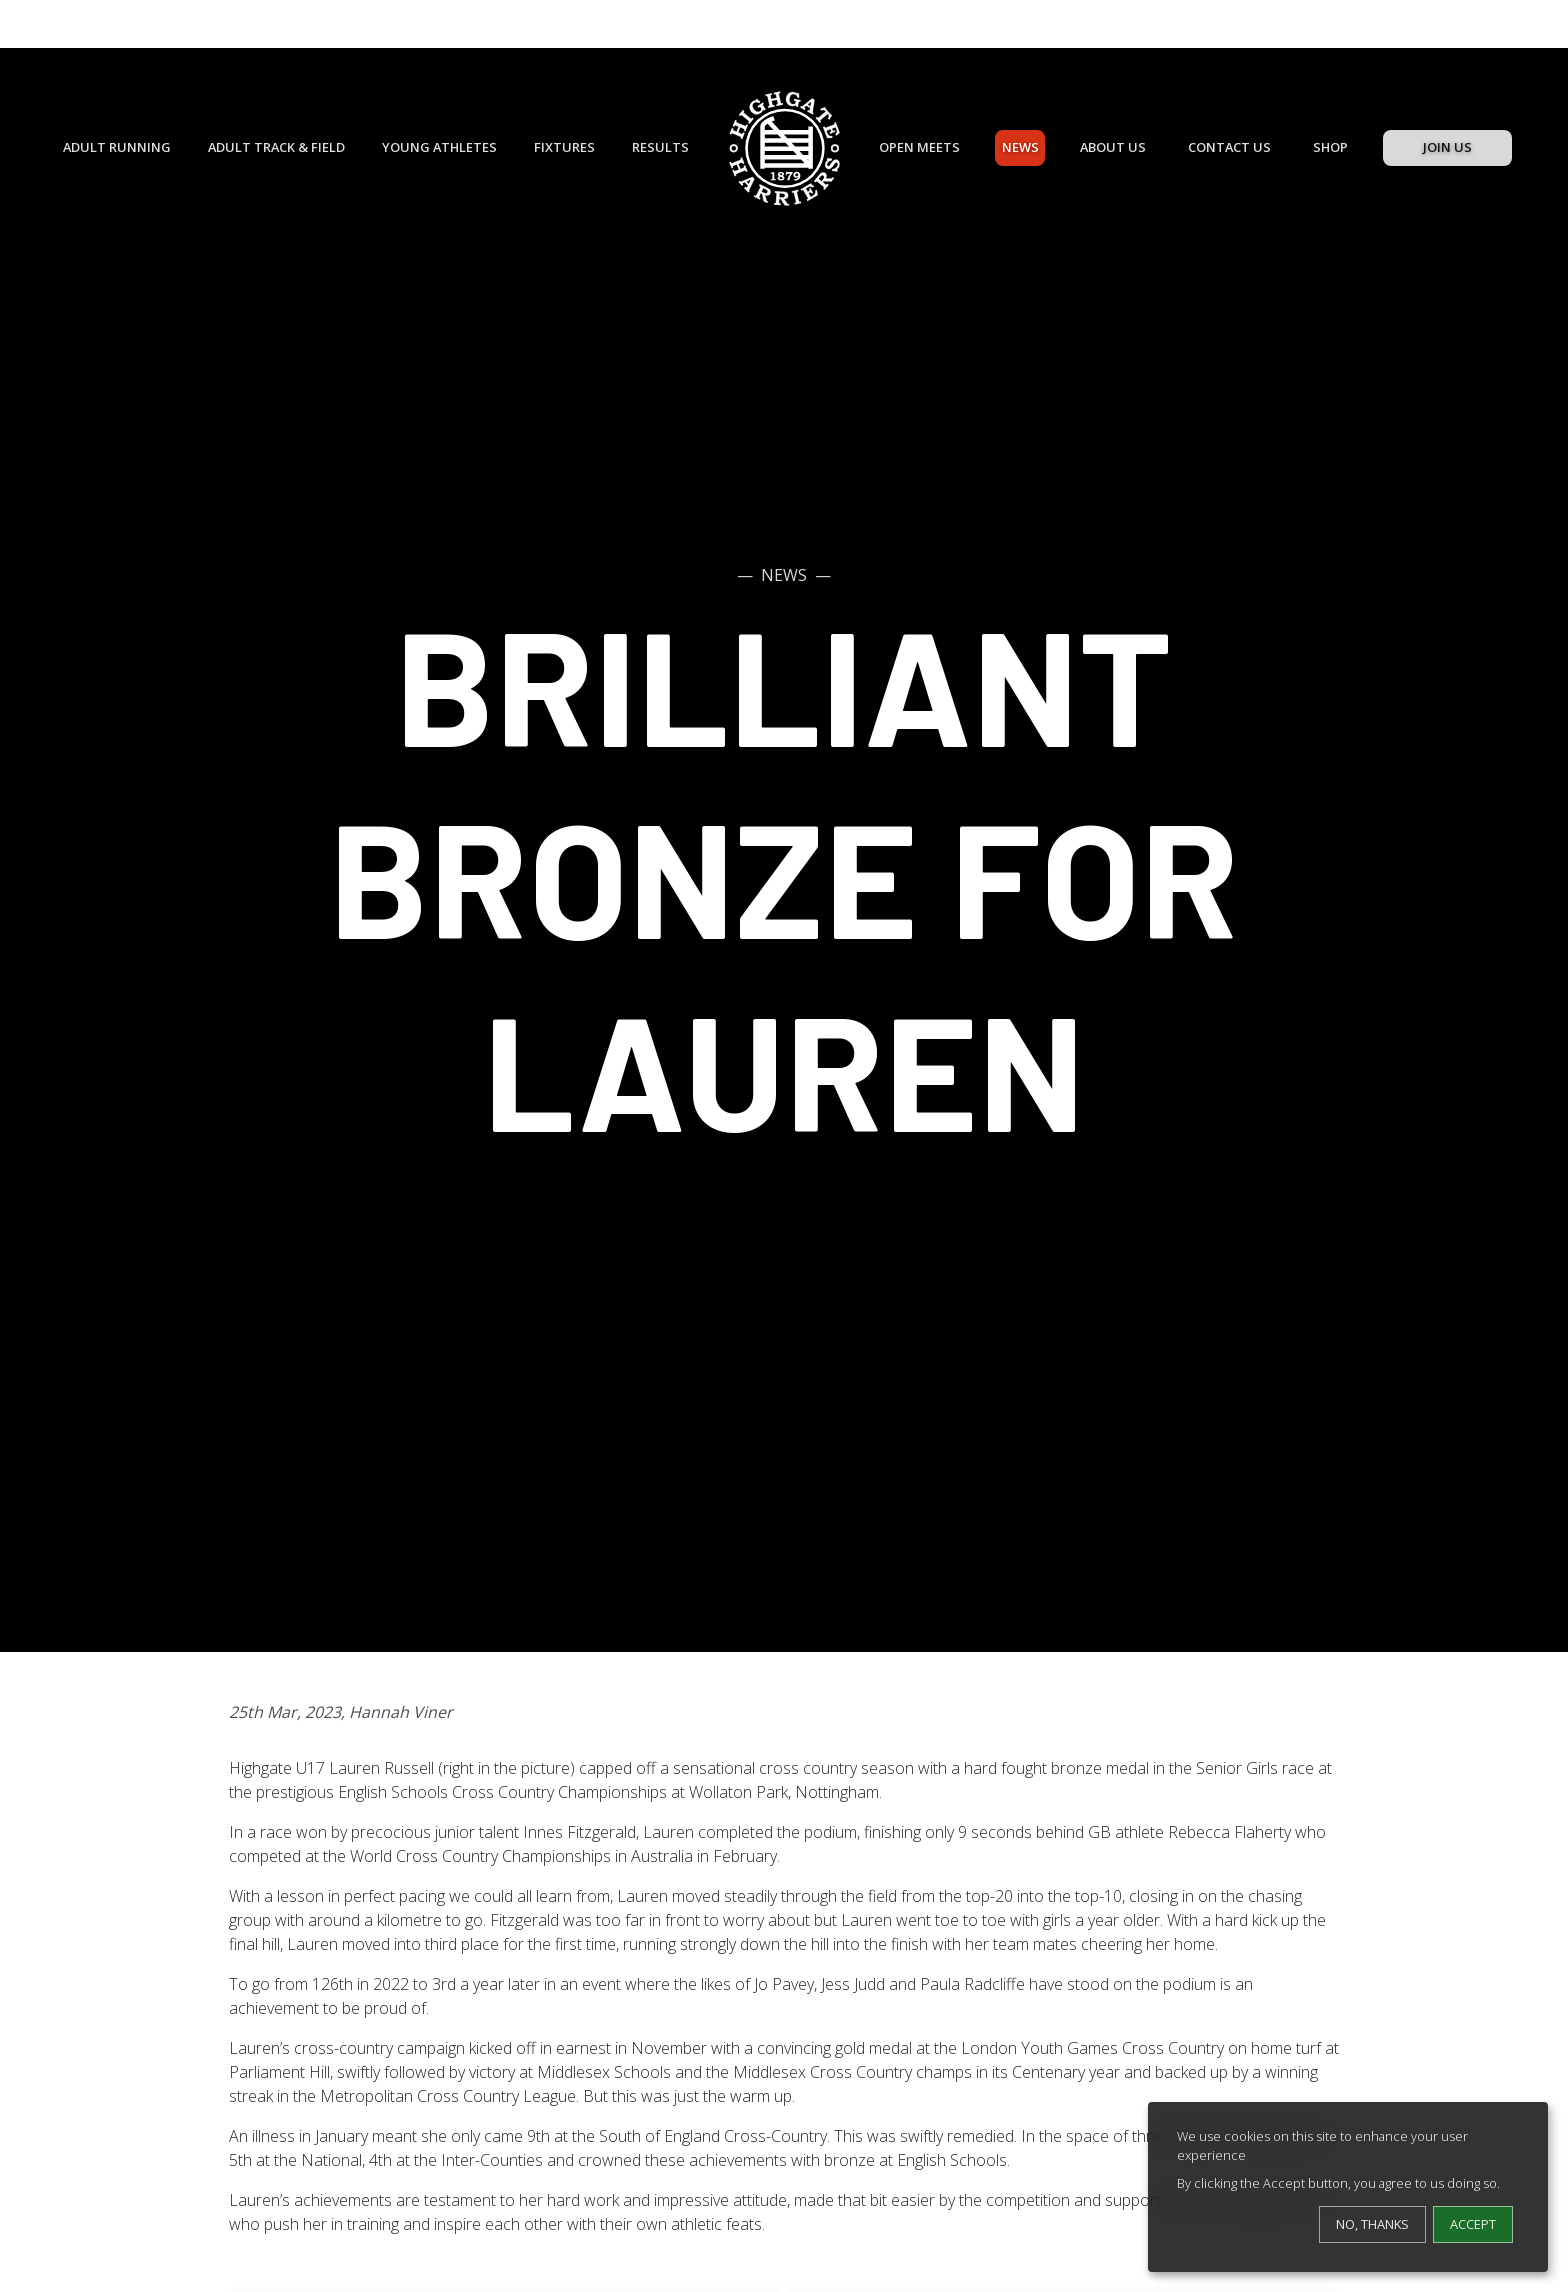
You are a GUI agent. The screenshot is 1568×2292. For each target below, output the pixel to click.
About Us (1113, 147)
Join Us (1447, 147)
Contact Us (1229, 147)
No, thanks (1372, 2224)
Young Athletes (439, 147)
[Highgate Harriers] (784, 148)
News (1020, 147)
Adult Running (117, 147)
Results (660, 147)
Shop (1330, 147)
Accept (1473, 2224)
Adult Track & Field (276, 147)
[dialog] (1348, 2187)
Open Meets (919, 147)
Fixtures (564, 147)
